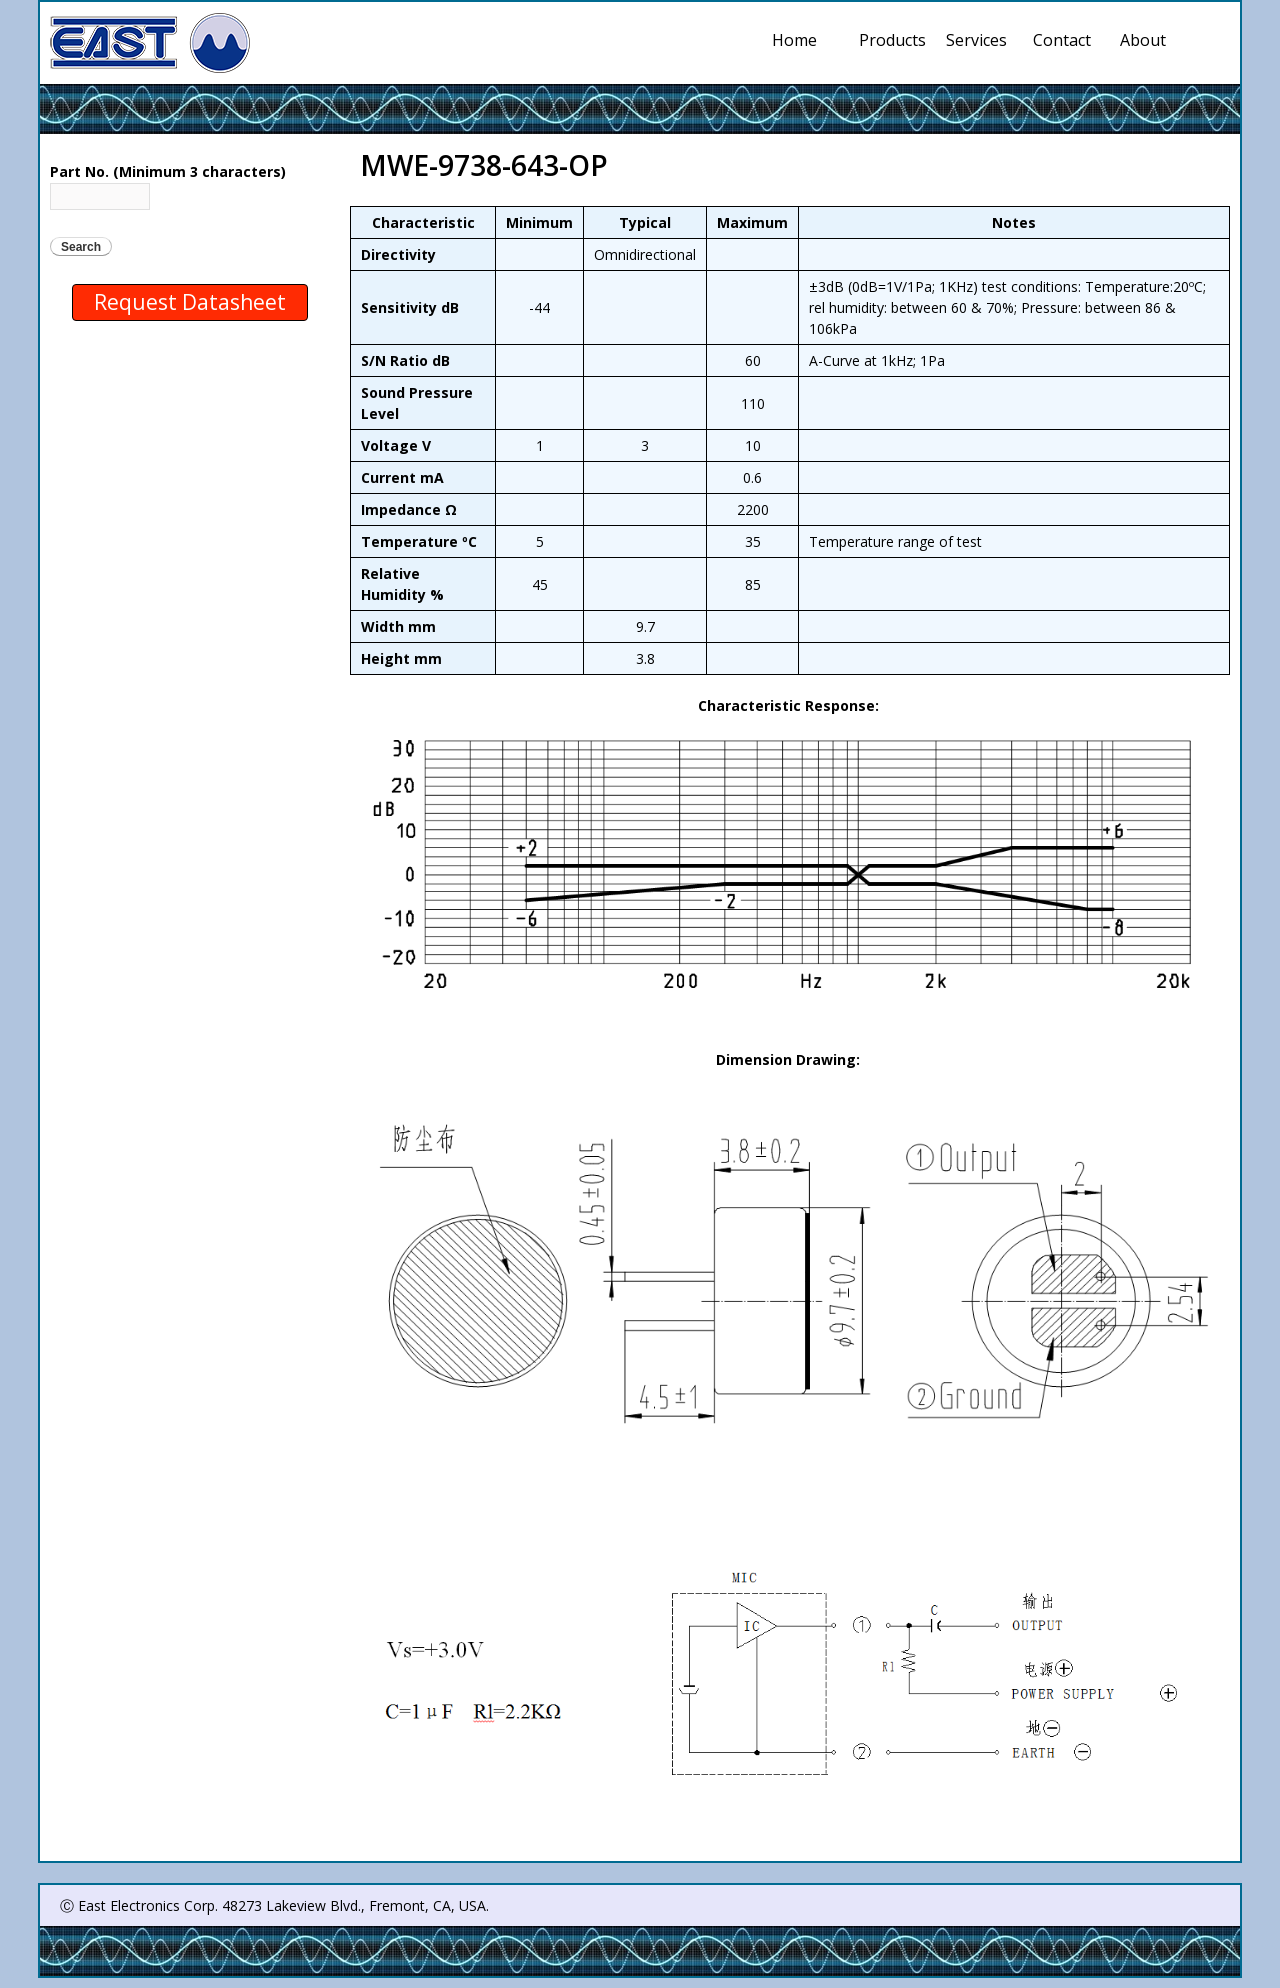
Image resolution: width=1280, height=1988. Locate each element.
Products (893, 40)
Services (980, 40)
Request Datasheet (190, 302)
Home (794, 40)
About (1143, 40)
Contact (1062, 40)
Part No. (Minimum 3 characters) (168, 171)
